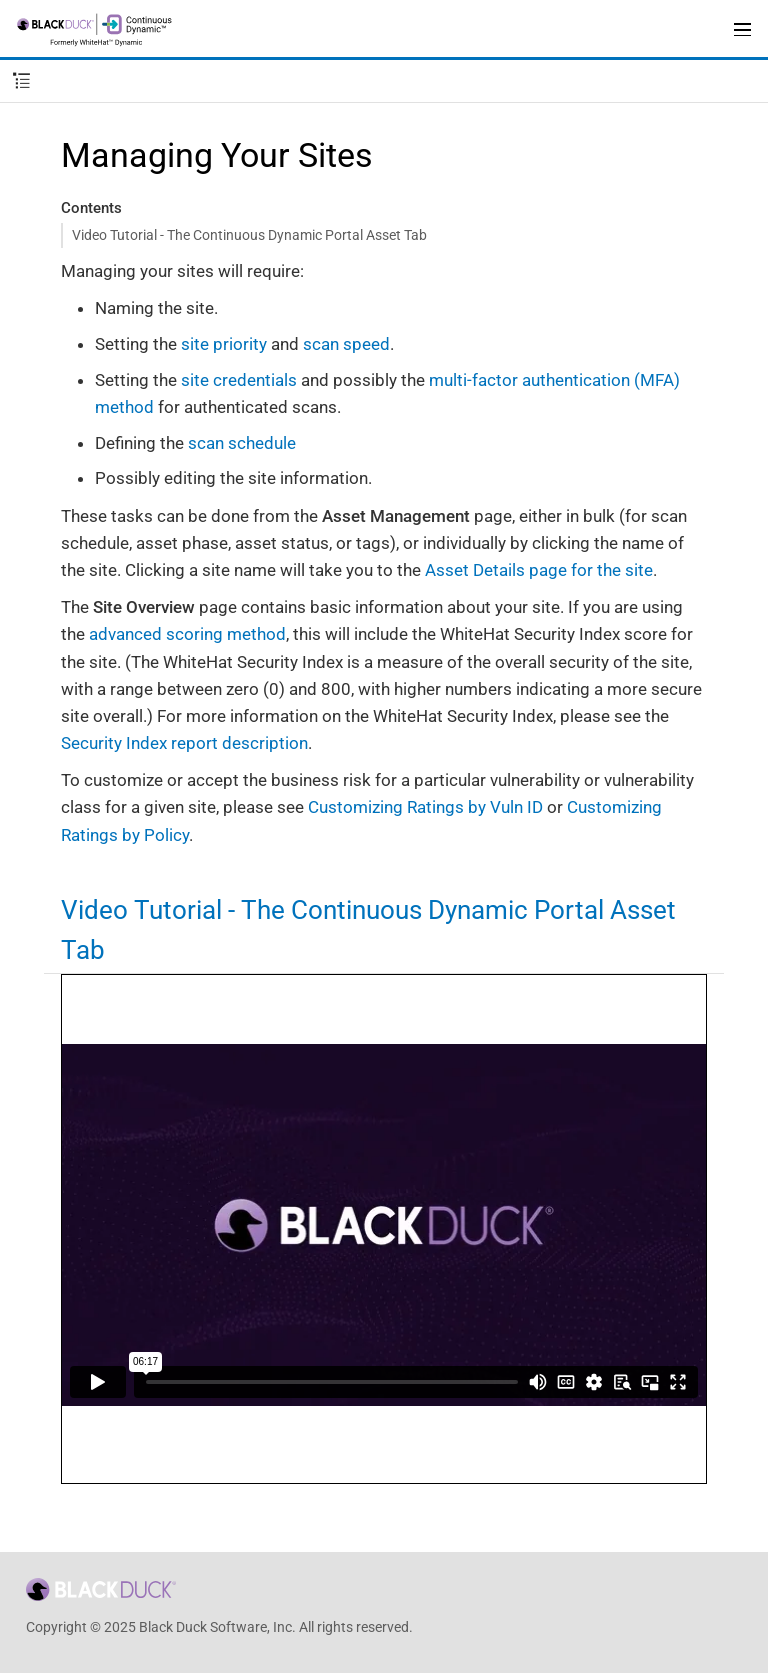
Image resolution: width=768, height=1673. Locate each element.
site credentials (239, 380)
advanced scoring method (187, 634)
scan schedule (242, 443)
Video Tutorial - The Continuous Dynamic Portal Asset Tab (249, 235)
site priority (224, 344)
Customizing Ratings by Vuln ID (425, 807)
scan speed (346, 344)
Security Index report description (184, 743)
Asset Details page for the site (539, 570)
